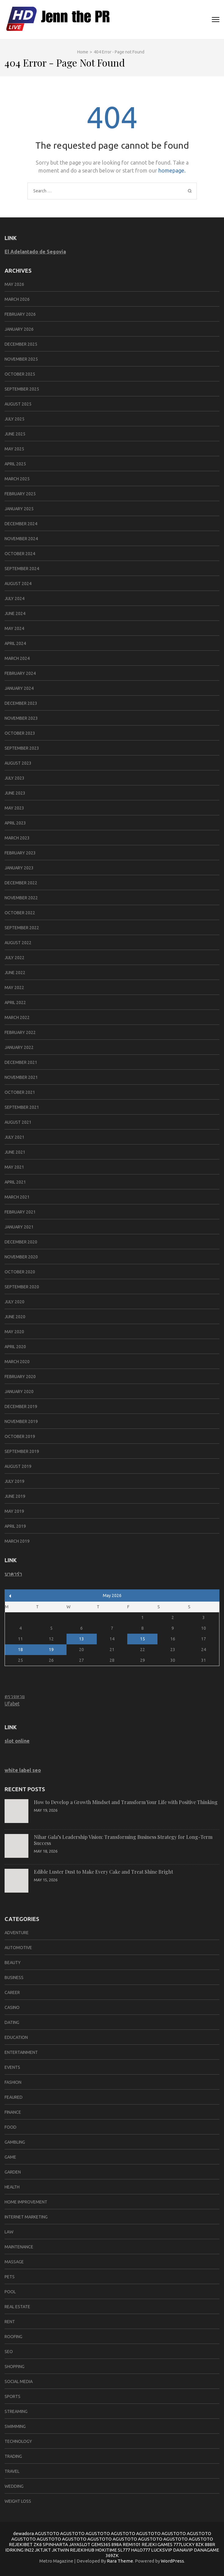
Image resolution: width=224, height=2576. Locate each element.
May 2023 (14, 808)
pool (10, 2291)
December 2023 (21, 703)
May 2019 (14, 1511)
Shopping (14, 2366)
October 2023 (20, 733)
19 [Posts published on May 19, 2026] (51, 1649)
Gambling (15, 2142)
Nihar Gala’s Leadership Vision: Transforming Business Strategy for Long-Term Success (123, 1840)
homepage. (172, 170)
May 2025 (14, 448)
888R (210, 2544)
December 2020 (21, 1241)
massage (14, 2261)
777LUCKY (184, 2544)
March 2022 (17, 1017)
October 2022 (20, 912)
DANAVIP (183, 2549)
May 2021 (14, 1167)
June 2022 (15, 972)
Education (16, 2037)
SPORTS (12, 2396)
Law (9, 2231)
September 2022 (22, 927)
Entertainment (21, 2052)
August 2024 (18, 583)
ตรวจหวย (15, 1696)
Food (10, 2127)
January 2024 (19, 688)
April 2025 (15, 463)
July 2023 (14, 778)
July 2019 (14, 1481)
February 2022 (20, 1032)
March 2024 (17, 658)
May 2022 (14, 987)
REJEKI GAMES (157, 2544)
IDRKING (14, 2549)
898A (116, 2544)
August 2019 (18, 1466)
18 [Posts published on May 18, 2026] (20, 1649)
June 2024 (15, 613)
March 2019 (17, 1541)
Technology (18, 2441)
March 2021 (17, 1197)
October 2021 (20, 1092)
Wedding (14, 2486)
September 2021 (22, 1107)
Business (14, 1977)
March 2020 (17, 1361)
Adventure (17, 1932)
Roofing (13, 2336)
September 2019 (22, 1451)
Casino (12, 2007)
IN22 (29, 2549)
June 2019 (15, 1496)
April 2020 (15, 1346)
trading (13, 2456)
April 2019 (15, 1526)
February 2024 (20, 673)
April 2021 (15, 1182)
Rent (10, 2321)
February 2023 (20, 852)
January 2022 (19, 1047)
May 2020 (14, 1331)
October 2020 (20, 1271)
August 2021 (18, 1122)
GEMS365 (100, 2544)
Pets (10, 2276)
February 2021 (20, 1212)
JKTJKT (43, 2549)
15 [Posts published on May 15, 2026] (142, 1638)
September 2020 (22, 1286)
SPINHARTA (55, 2544)
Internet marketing (26, 2216)
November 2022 (21, 897)
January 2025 (19, 508)
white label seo (23, 1770)
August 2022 (18, 942)
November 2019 (21, 1421)
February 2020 (20, 1376)
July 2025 (14, 419)
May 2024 (14, 628)
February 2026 (20, 314)
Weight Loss (18, 2501)
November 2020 (21, 1256)
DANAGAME (206, 2549)
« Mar (10, 1596)
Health (12, 2187)
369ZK (112, 2555)
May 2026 (14, 284)
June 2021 (15, 1152)
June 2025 (15, 433)
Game (10, 2157)
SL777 (124, 2549)
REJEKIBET (21, 2544)
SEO (9, 2351)
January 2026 (19, 329)
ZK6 (38, 2544)
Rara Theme (120, 2560)
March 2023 (17, 837)
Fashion (13, 2082)
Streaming (16, 2411)
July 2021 (14, 1137)
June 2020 (15, 1316)
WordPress (172, 2560)
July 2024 (14, 598)
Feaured (14, 2097)
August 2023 (18, 763)
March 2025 (17, 478)
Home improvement (26, 2201)
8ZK (200, 2544)
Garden (13, 2172)
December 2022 (21, 882)
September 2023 (22, 748)
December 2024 (21, 523)
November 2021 (21, 1077)
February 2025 (20, 493)
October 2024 (20, 553)
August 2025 (18, 404)
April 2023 (15, 822)
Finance (13, 2112)
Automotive (18, 1947)
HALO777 (140, 2549)
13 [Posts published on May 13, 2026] (81, 1638)
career (12, 1992)
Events (12, 2067)
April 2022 (15, 1002)
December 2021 (21, 1062)
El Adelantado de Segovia (35, 251)
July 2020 (14, 1301)
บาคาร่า (13, 1574)
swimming (15, 2426)
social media (19, 2381)
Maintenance (19, 2246)
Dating (12, 2022)
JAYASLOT (79, 2544)
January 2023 (19, 867)
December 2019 (21, 1406)
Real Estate (17, 2306)
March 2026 (17, 299)
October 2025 (20, 374)
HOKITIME (106, 2549)
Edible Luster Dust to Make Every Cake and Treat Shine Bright (103, 1871)
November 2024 (21, 538)
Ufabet (12, 1703)
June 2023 (15, 793)
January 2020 (19, 1391)
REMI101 (132, 2544)
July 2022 (14, 957)
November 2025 (21, 359)
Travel (12, 2471)
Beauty (13, 1962)
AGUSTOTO (47, 2533)
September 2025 (22, 389)
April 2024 (15, 643)
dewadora (23, 2533)
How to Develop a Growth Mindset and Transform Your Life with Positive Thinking (126, 1802)
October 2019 (20, 1436)
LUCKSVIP (161, 2549)
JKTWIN (60, 2549)
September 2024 (22, 568)
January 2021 (19, 1226)
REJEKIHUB (82, 2549)
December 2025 (21, 344)
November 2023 (21, 718)
